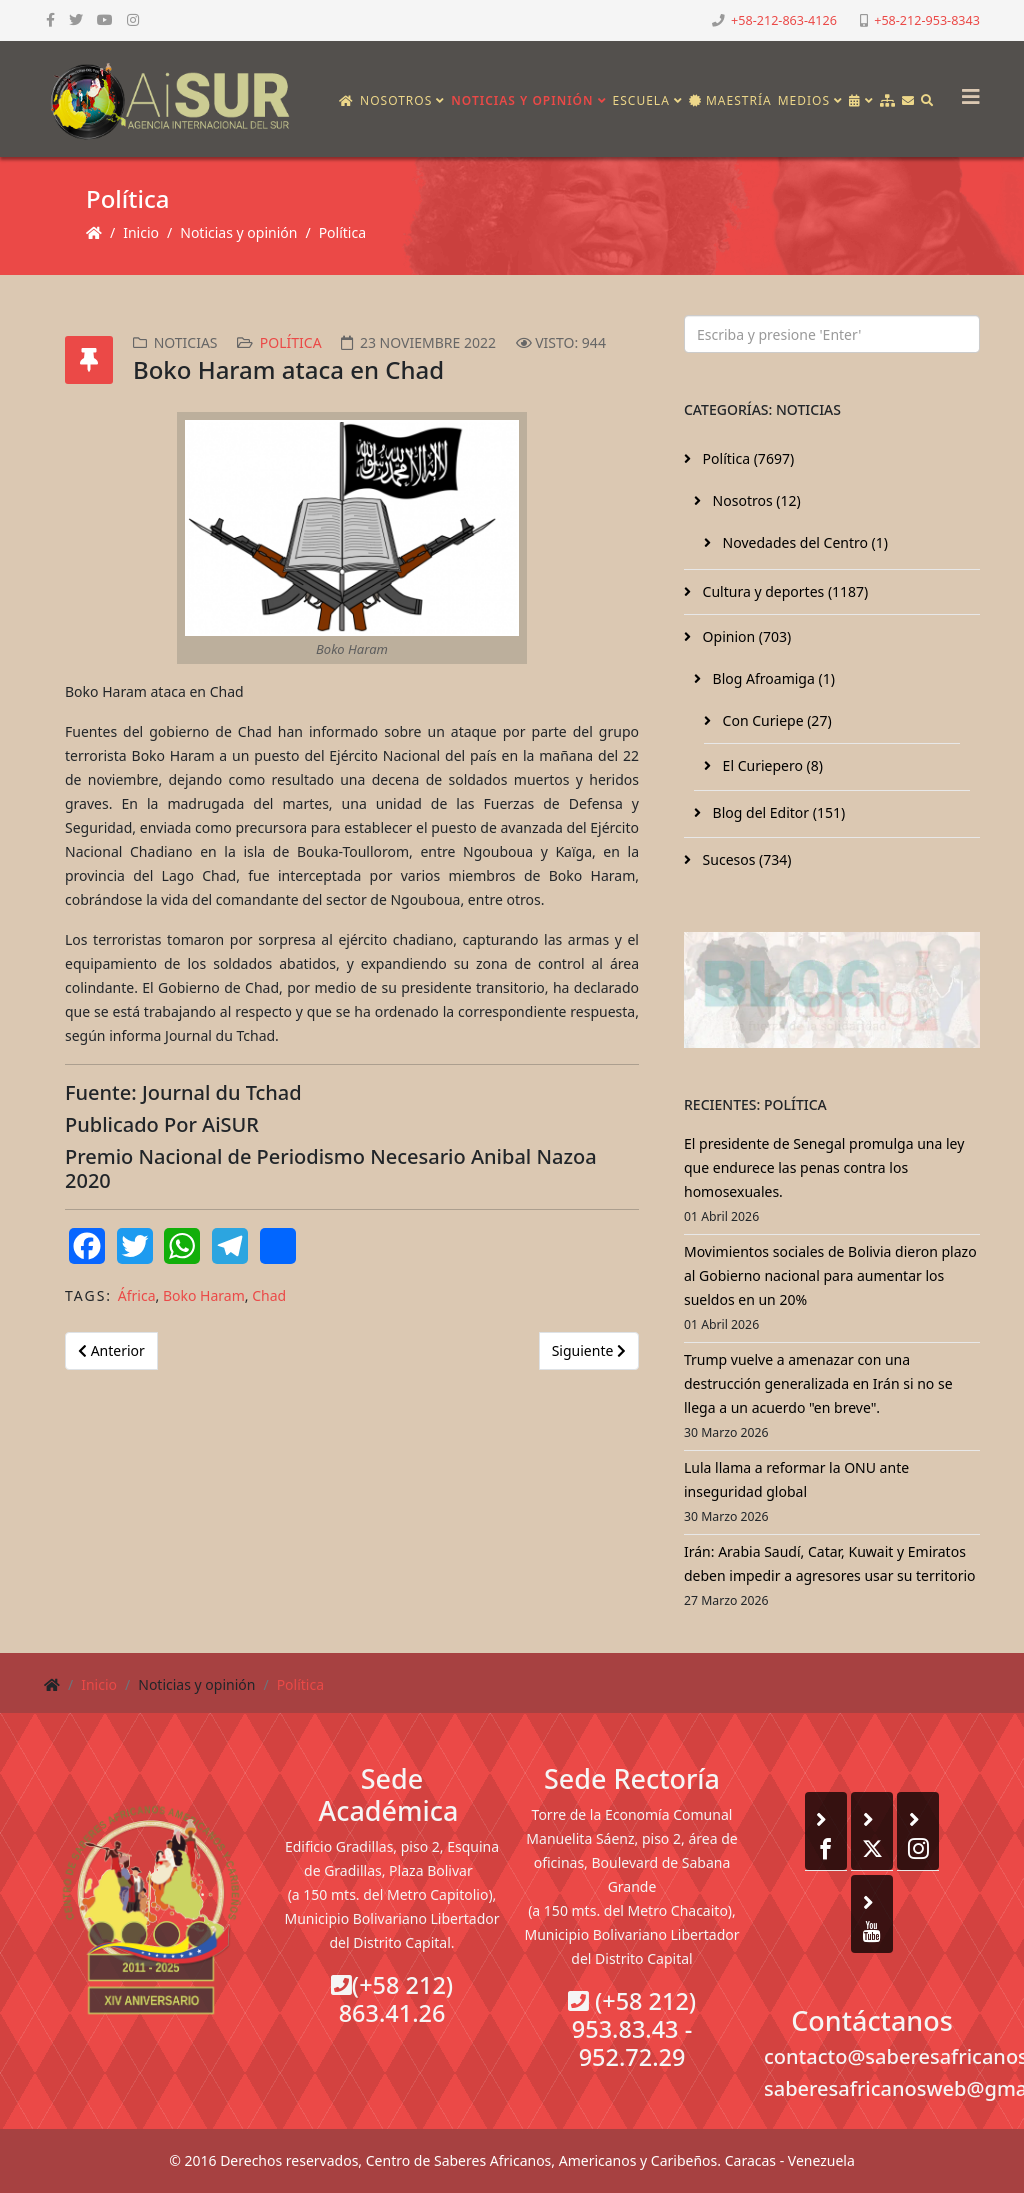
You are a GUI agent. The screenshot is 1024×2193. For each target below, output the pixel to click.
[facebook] (50, 19)
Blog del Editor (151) (777, 812)
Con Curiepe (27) (775, 720)
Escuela (641, 100)
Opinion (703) (745, 636)
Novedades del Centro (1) (803, 542)
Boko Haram (204, 1295)
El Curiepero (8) (771, 765)
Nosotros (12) (755, 500)
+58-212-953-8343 (927, 20)
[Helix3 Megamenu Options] (966, 90)
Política (342, 232)
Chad (269, 1295)
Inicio (141, 232)
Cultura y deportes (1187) (783, 591)
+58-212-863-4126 (784, 20)
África (137, 1295)
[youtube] (105, 19)
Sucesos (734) (745, 859)
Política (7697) (746, 458)
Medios (804, 100)
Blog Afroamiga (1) (772, 678)
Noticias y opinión (522, 100)
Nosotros (396, 100)
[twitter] (76, 19)
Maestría (730, 100)
